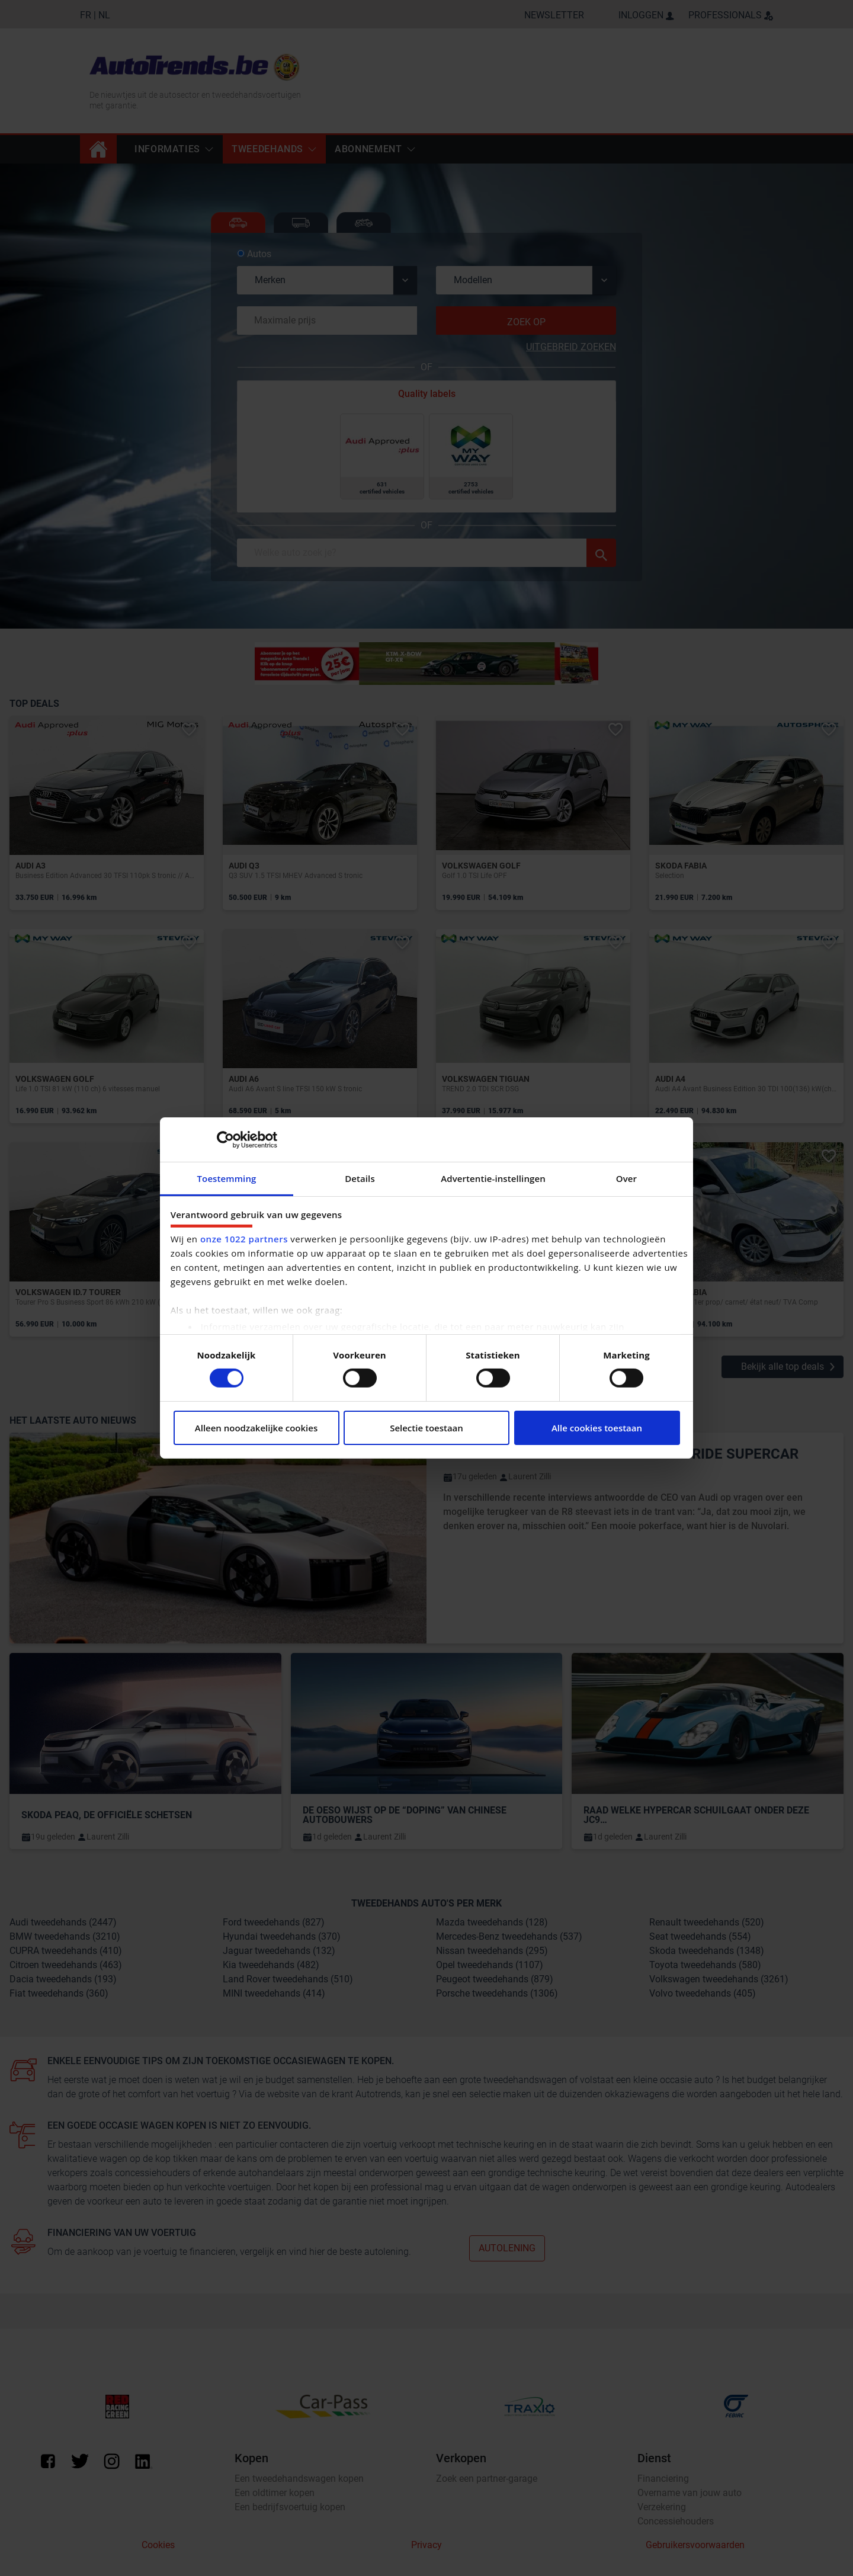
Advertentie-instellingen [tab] (493, 1178)
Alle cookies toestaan (596, 1428)
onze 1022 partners (244, 1239)
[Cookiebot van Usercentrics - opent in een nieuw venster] (225, 1139)
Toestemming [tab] (226, 1178)
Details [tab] (360, 1178)
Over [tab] (626, 1178)
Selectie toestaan (426, 1428)
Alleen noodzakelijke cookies (256, 1428)
